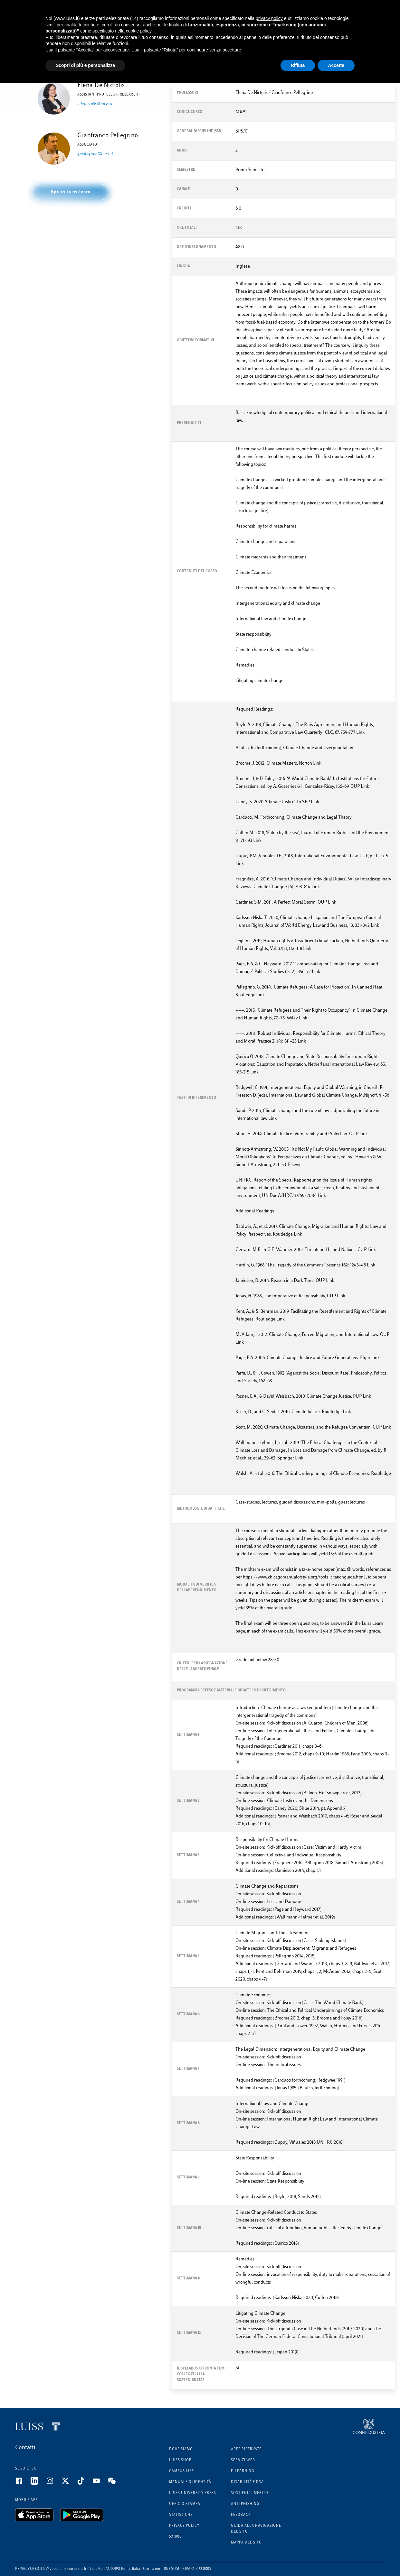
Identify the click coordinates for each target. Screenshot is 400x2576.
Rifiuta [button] (298, 65)
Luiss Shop (180, 2460)
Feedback (241, 2515)
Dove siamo (181, 2449)
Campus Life (181, 2471)
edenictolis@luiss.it (94, 104)
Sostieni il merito (249, 2493)
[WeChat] (115, 2483)
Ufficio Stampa (184, 2504)
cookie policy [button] (138, 30)
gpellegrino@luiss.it (95, 154)
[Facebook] (23, 2483)
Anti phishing (245, 2504)
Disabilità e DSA (247, 2482)
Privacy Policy (184, 2526)
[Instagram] (54, 2483)
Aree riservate (246, 2449)
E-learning (242, 2471)
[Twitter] (69, 2483)
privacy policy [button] (269, 18)
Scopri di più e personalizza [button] (85, 65)
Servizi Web (243, 2460)
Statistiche (181, 2515)
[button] (70, 192)
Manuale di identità (190, 2482)
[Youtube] (100, 2483)
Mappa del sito (246, 2542)
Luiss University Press (192, 2493)
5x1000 (175, 2537)
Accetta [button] (336, 65)
